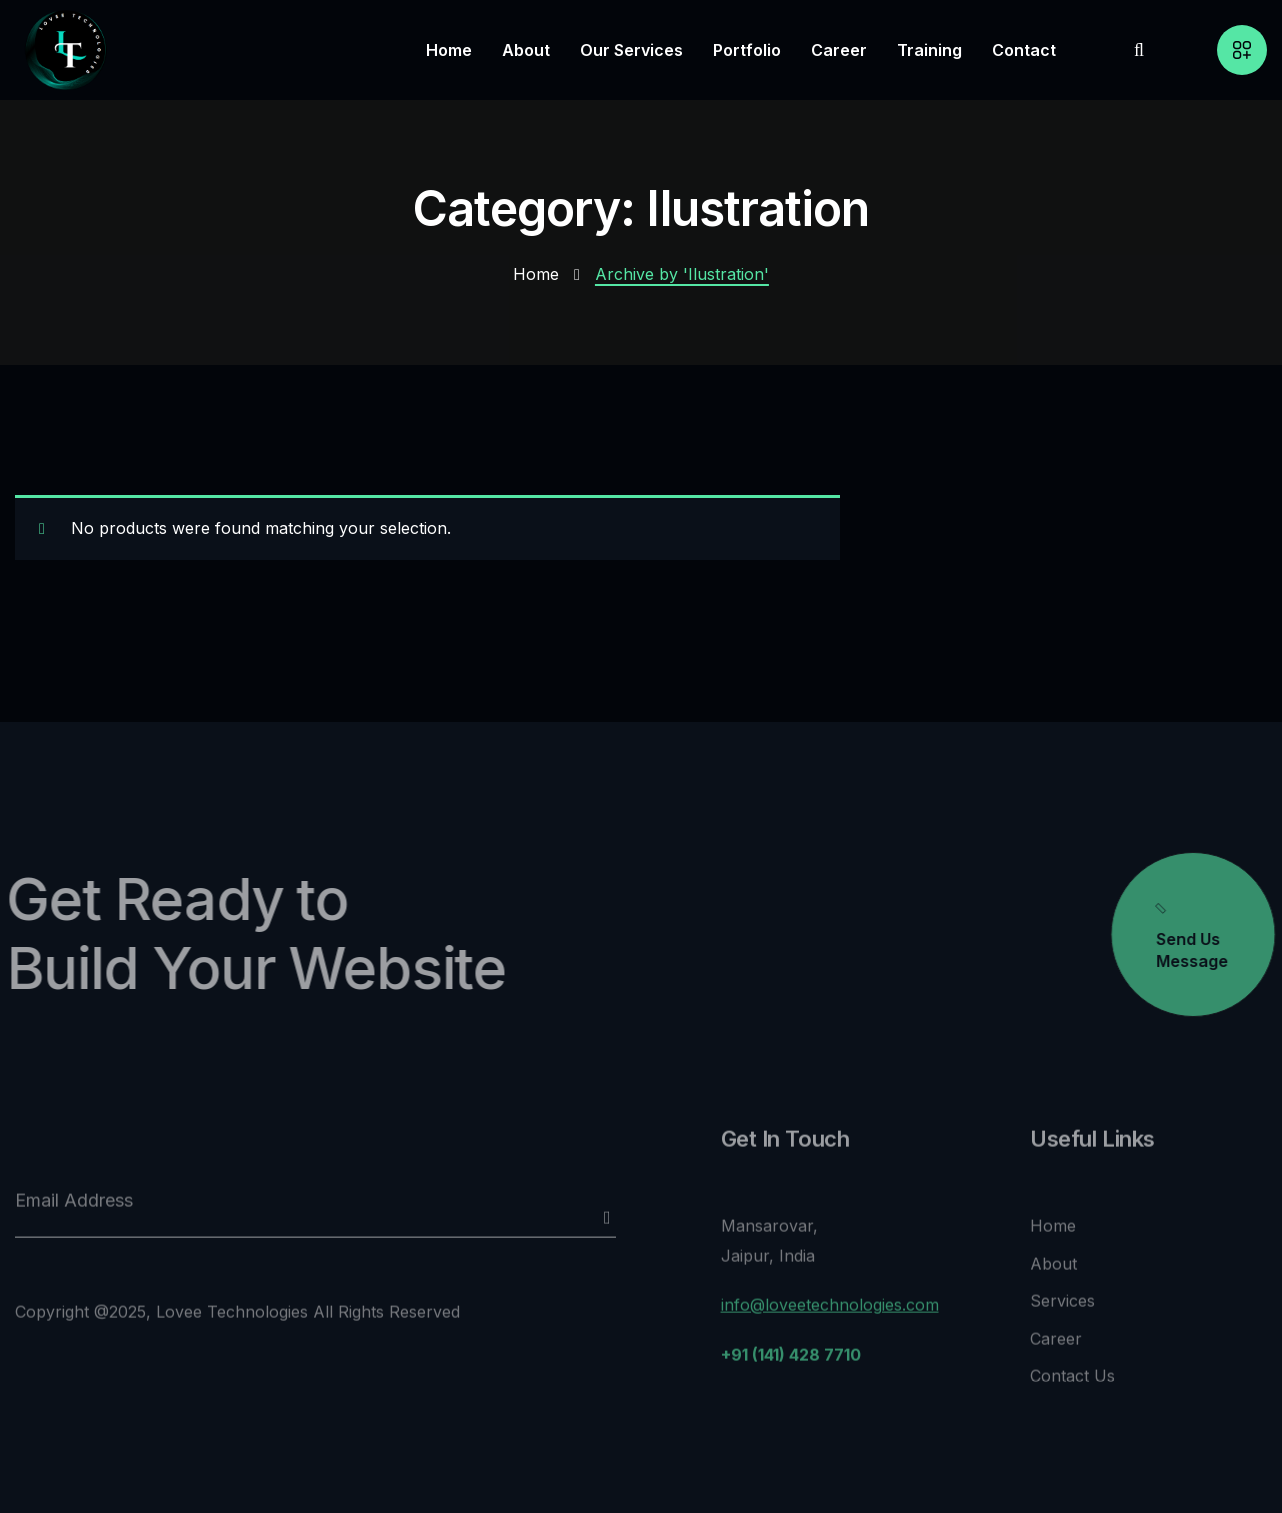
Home (536, 274)
